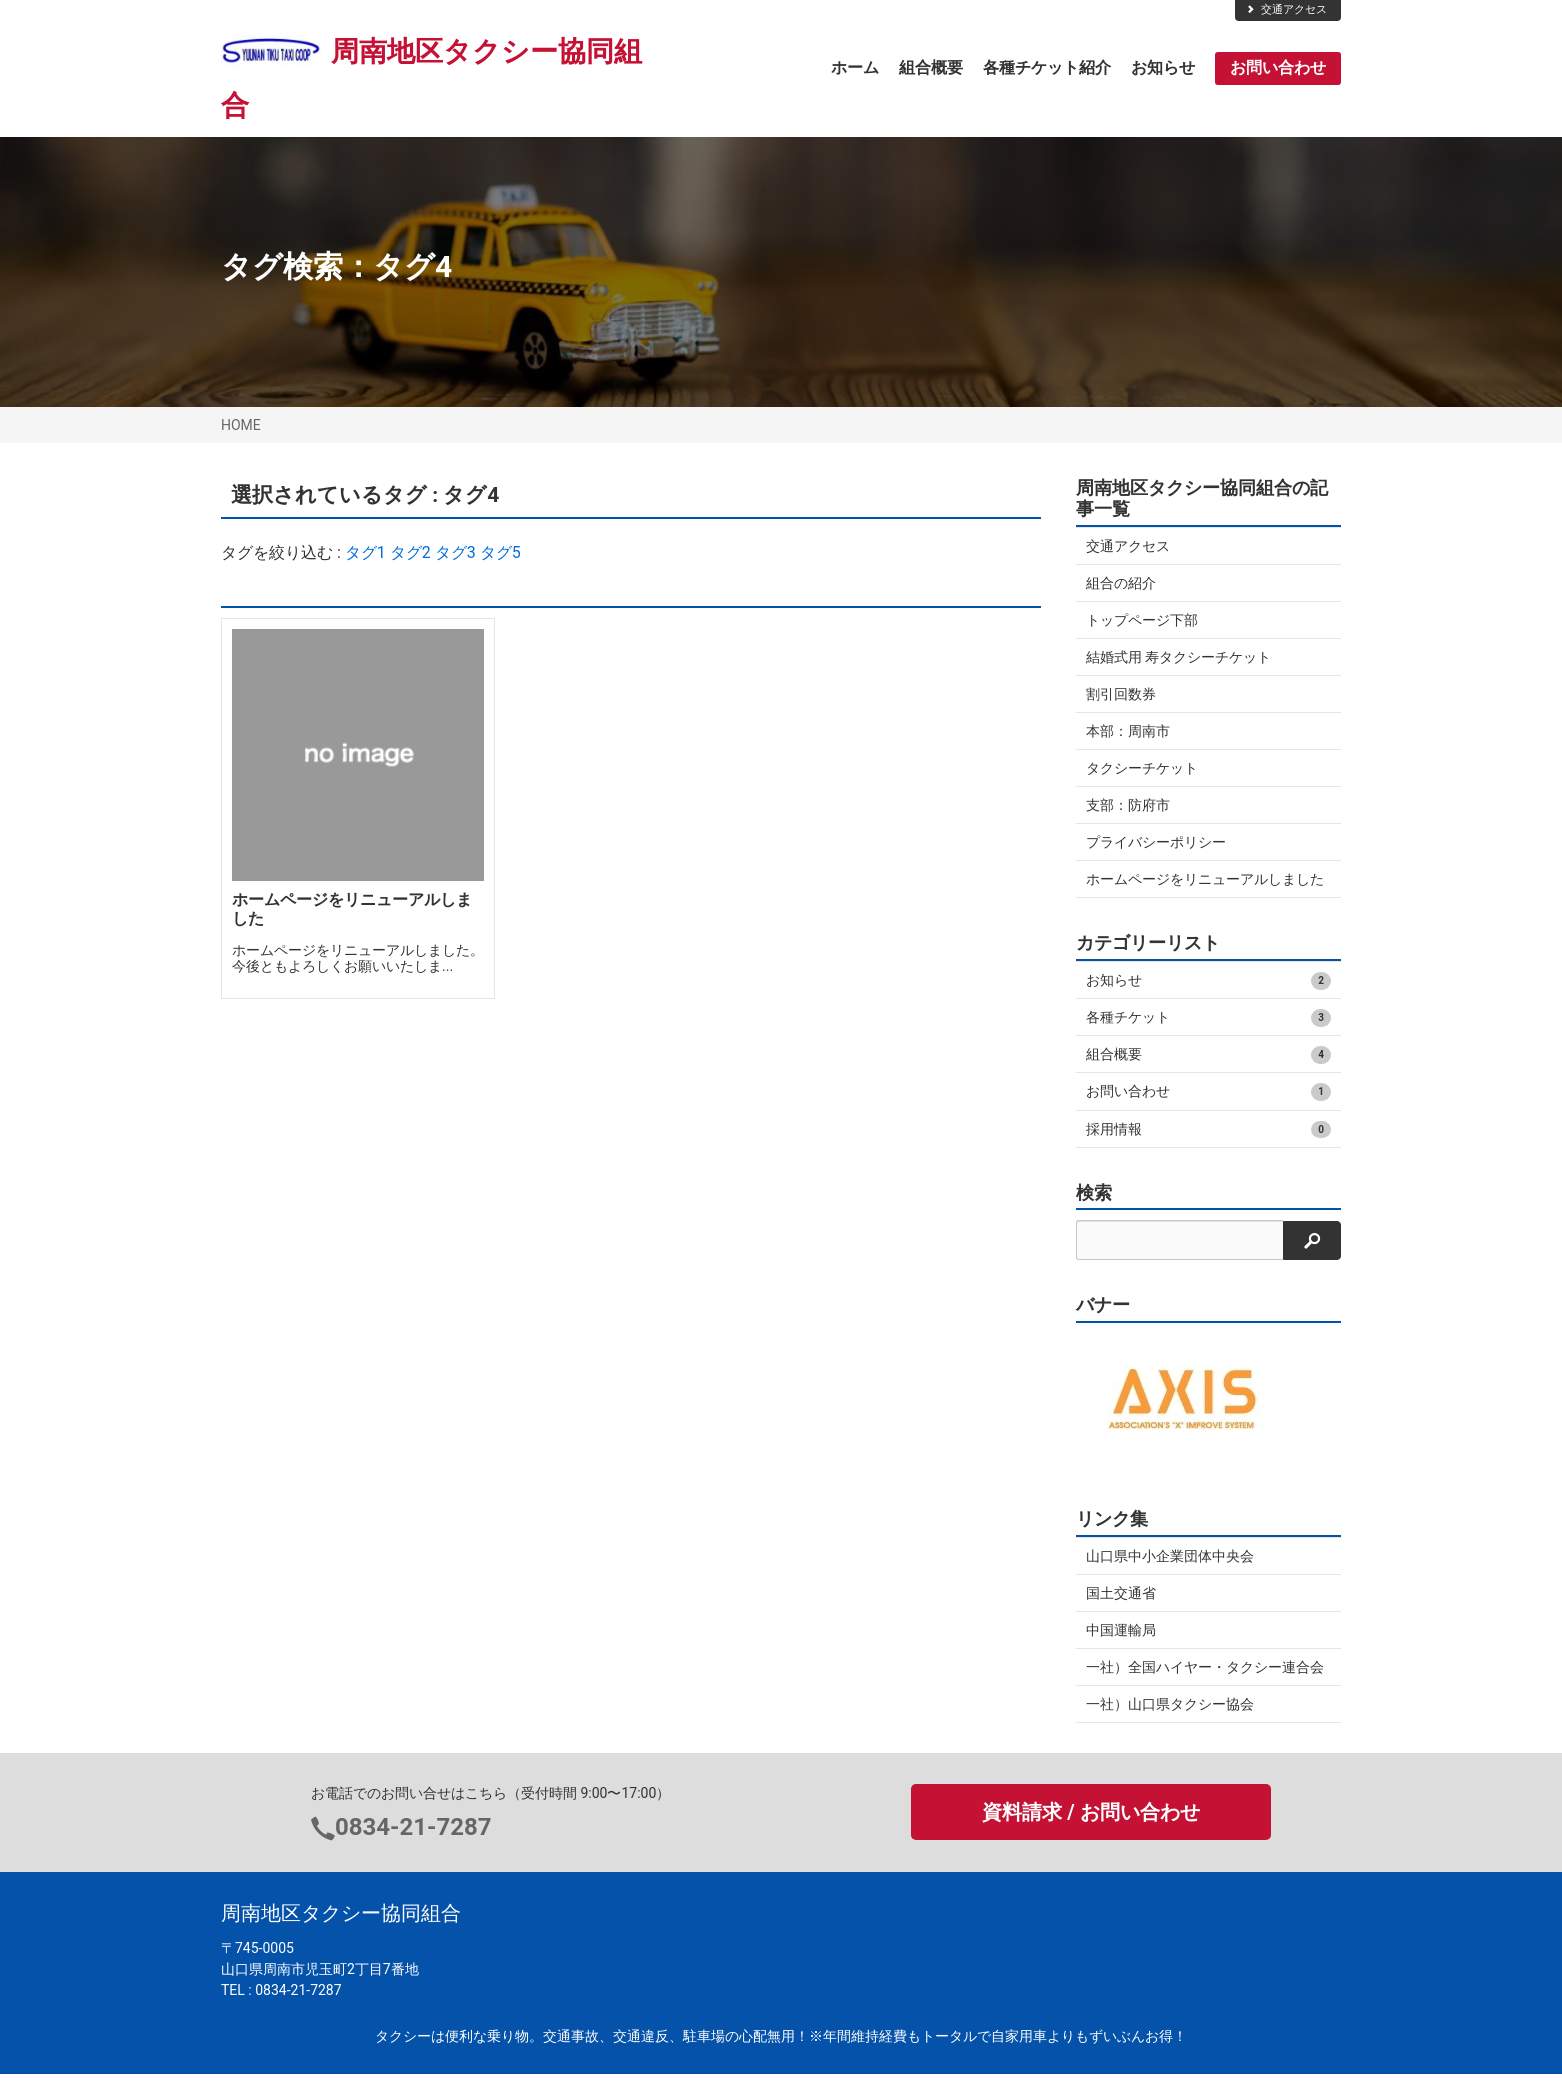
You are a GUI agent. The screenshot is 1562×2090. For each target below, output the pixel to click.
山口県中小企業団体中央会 (1170, 1572)
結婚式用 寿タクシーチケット (1178, 657)
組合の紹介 (1121, 583)
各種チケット (1208, 1034)
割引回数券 (1121, 694)
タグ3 (455, 552)
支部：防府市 (1128, 805)
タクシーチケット (1142, 768)
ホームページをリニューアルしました (1198, 887)
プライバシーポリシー (1156, 842)
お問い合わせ (1278, 67)
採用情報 (1208, 1146)
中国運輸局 (1121, 1646)
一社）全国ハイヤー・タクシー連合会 (1205, 1683)
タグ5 (500, 552)
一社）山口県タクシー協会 (1170, 1720)
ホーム (855, 67)
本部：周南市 (1128, 731)
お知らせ (1163, 67)
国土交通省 (1121, 1609)
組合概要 (931, 67)
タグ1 (365, 552)
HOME (241, 425)
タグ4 (412, 266)
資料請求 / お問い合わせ (1090, 1829)
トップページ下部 (1142, 620)
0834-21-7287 (413, 1843)
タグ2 (410, 552)
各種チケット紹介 (1047, 67)
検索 (1094, 1209)
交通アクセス (1286, 9)
